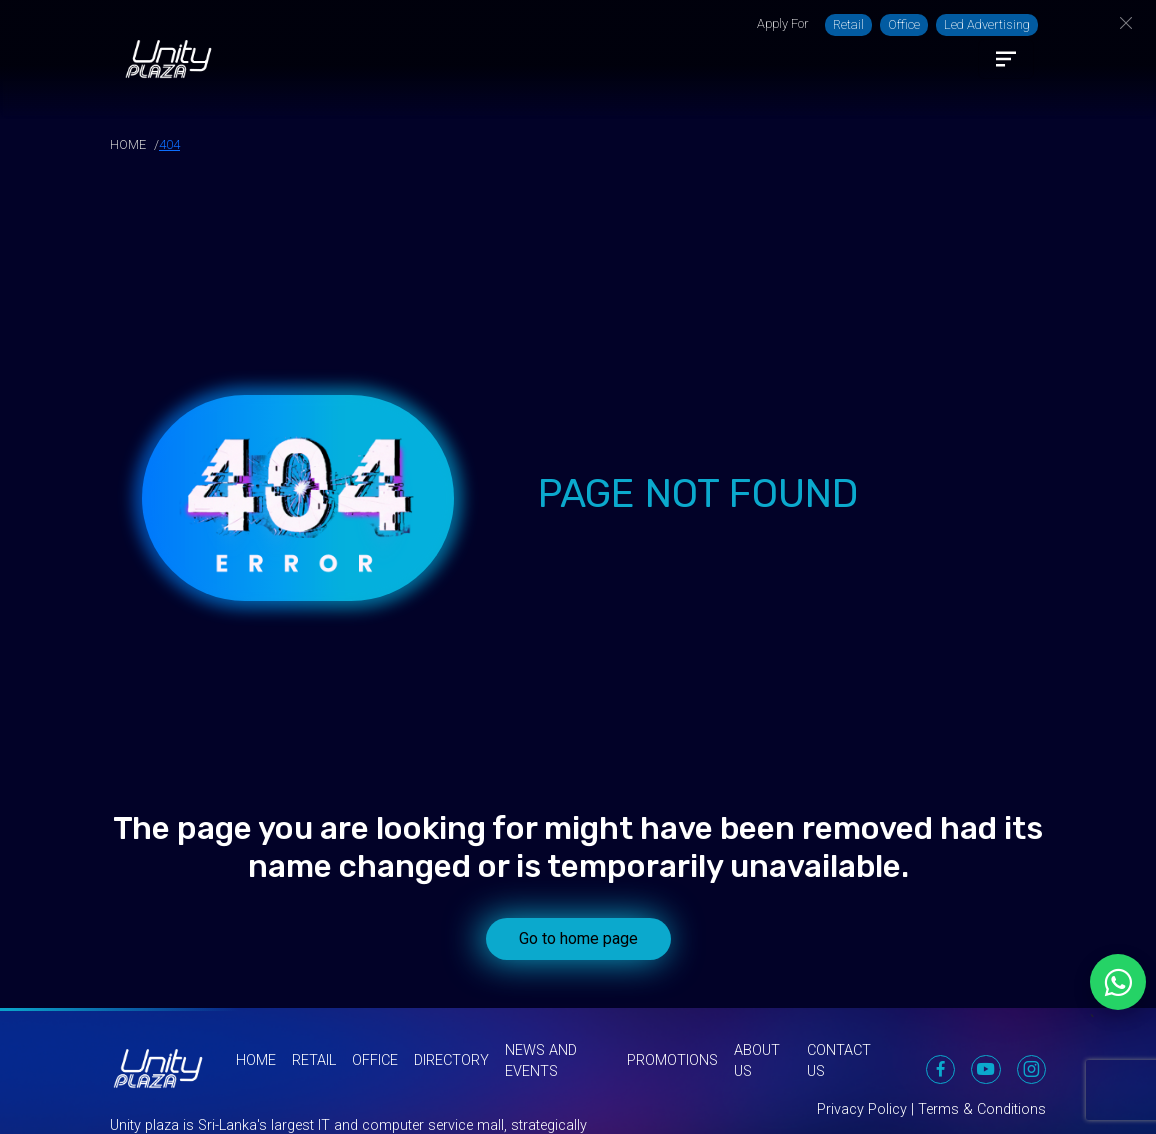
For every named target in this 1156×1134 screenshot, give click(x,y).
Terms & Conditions (982, 1109)
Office (904, 24)
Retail (848, 24)
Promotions (672, 1060)
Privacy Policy (862, 1109)
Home (256, 1060)
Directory (451, 1060)
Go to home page (578, 938)
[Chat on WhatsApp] (1118, 982)
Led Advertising (987, 24)
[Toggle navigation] (1006, 59)
